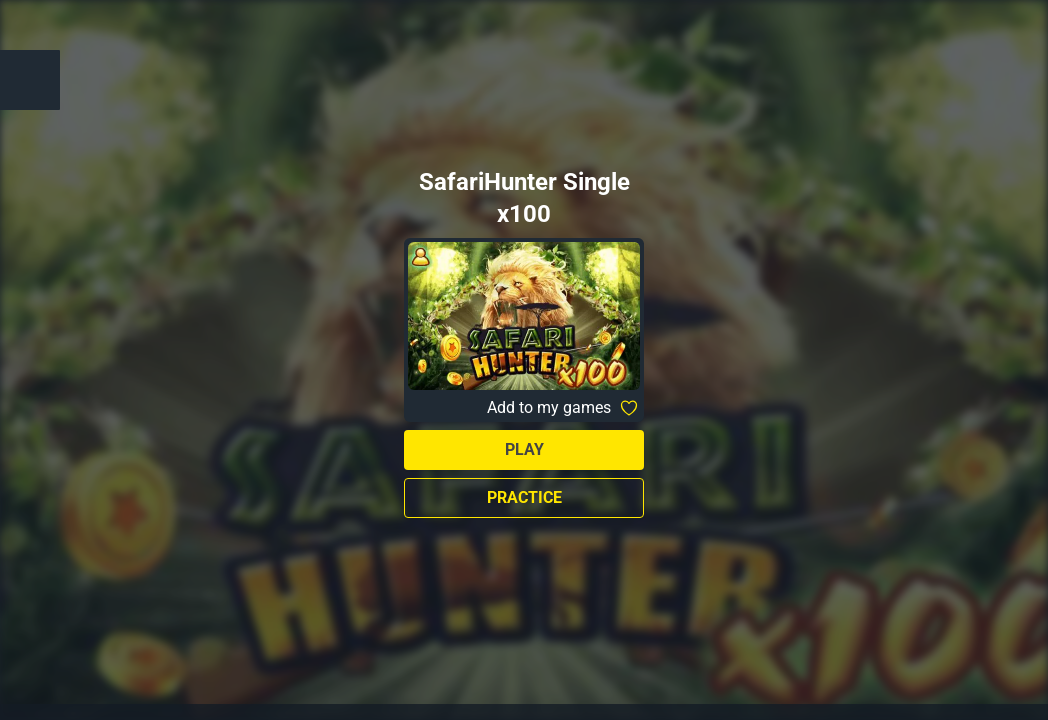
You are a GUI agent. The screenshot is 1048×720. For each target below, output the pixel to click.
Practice (524, 497)
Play (524, 449)
